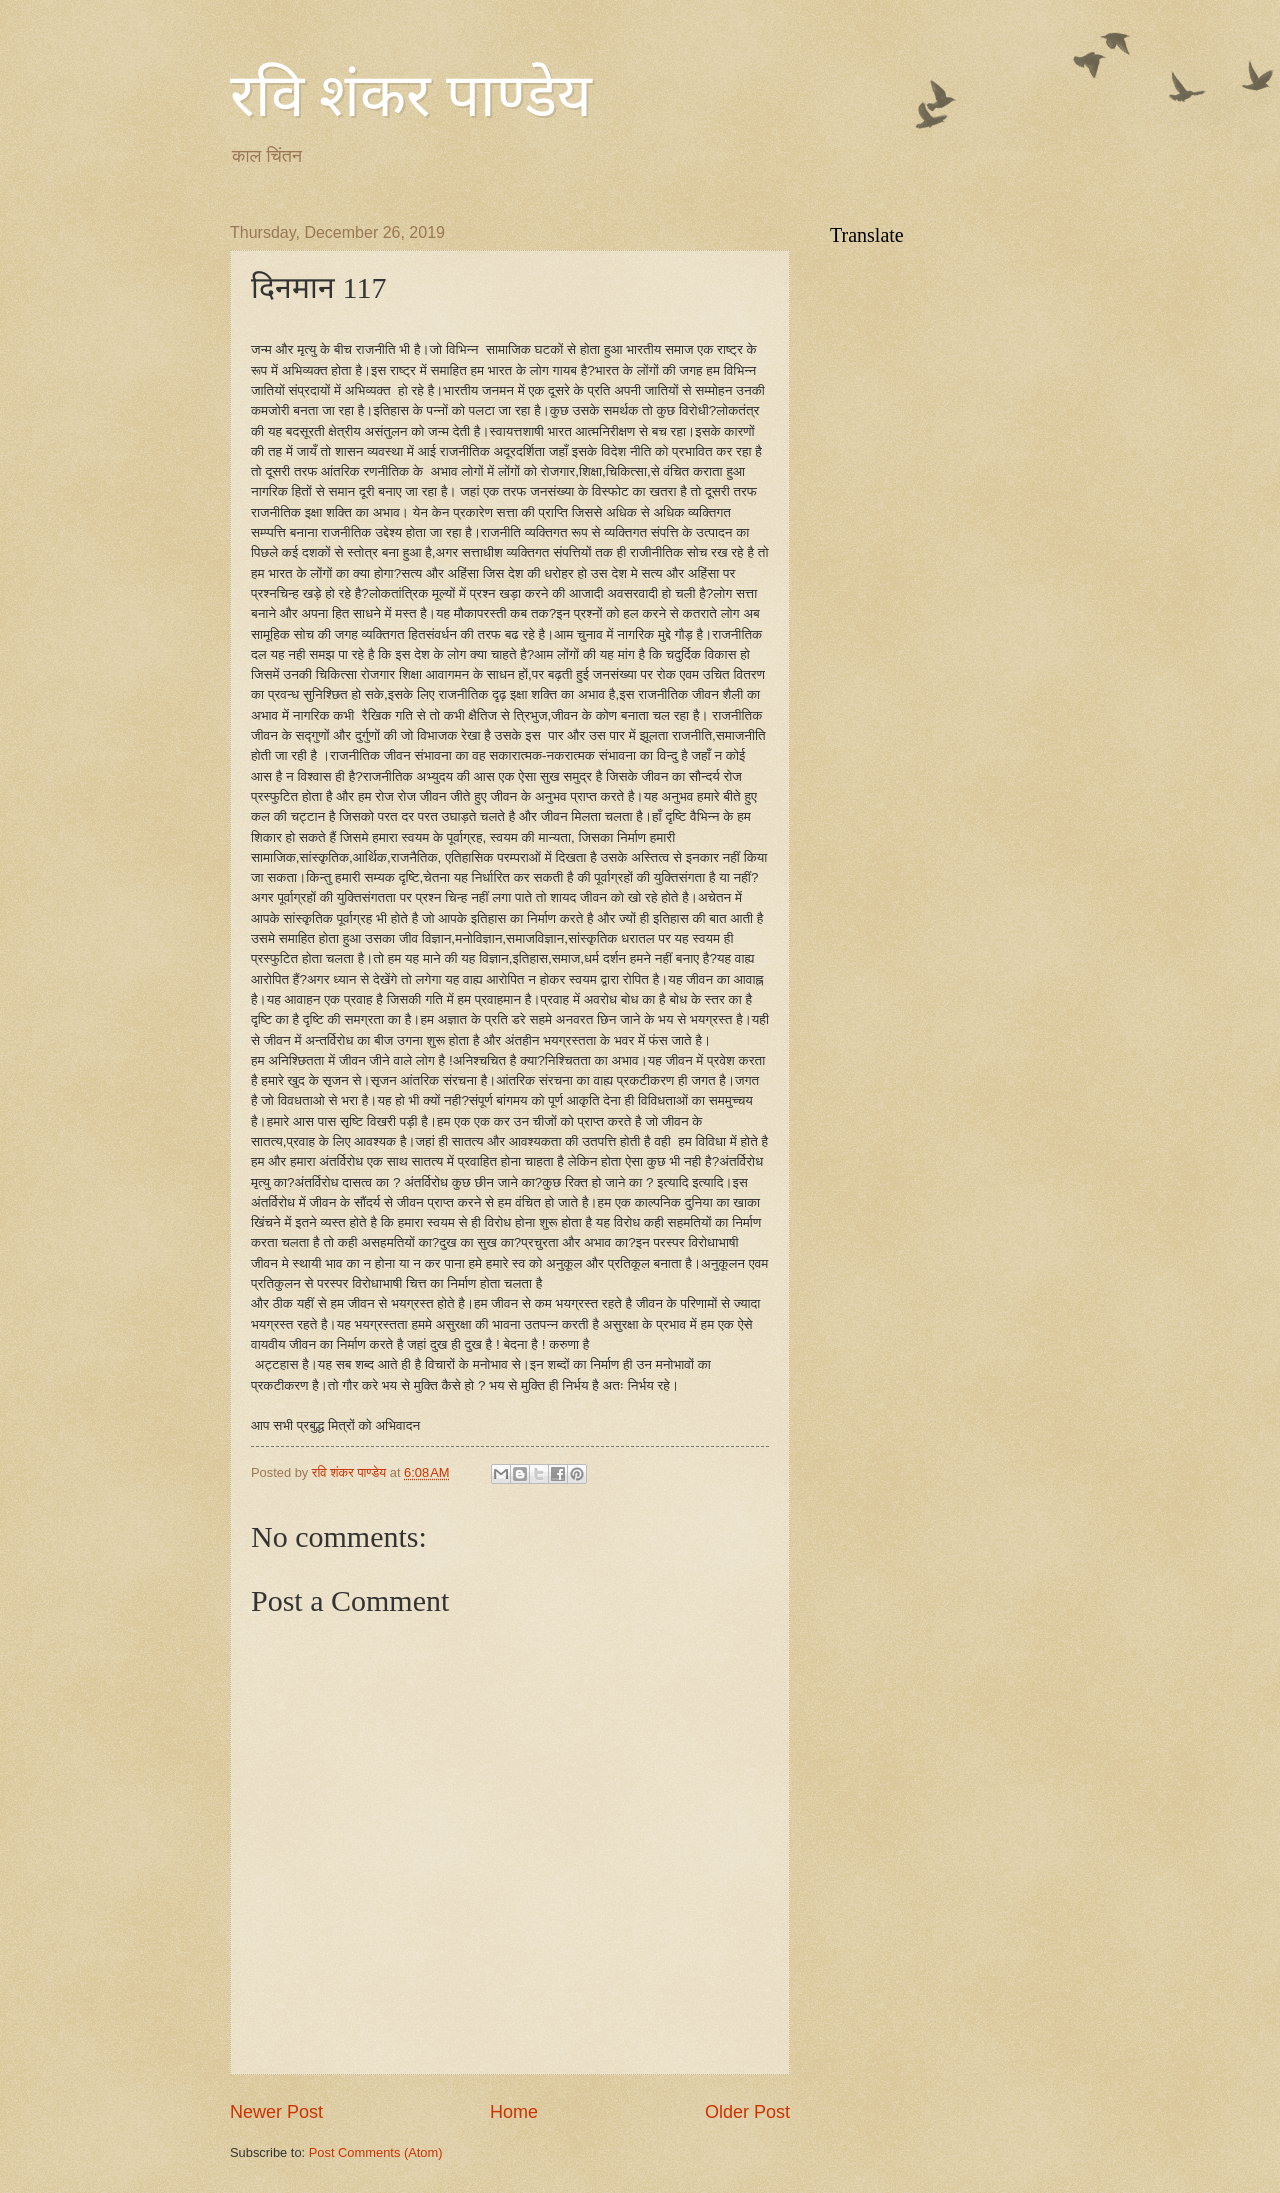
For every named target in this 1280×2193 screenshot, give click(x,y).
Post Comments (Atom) (376, 2152)
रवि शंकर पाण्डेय (411, 96)
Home (514, 2112)
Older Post (747, 2112)
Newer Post (276, 2112)
